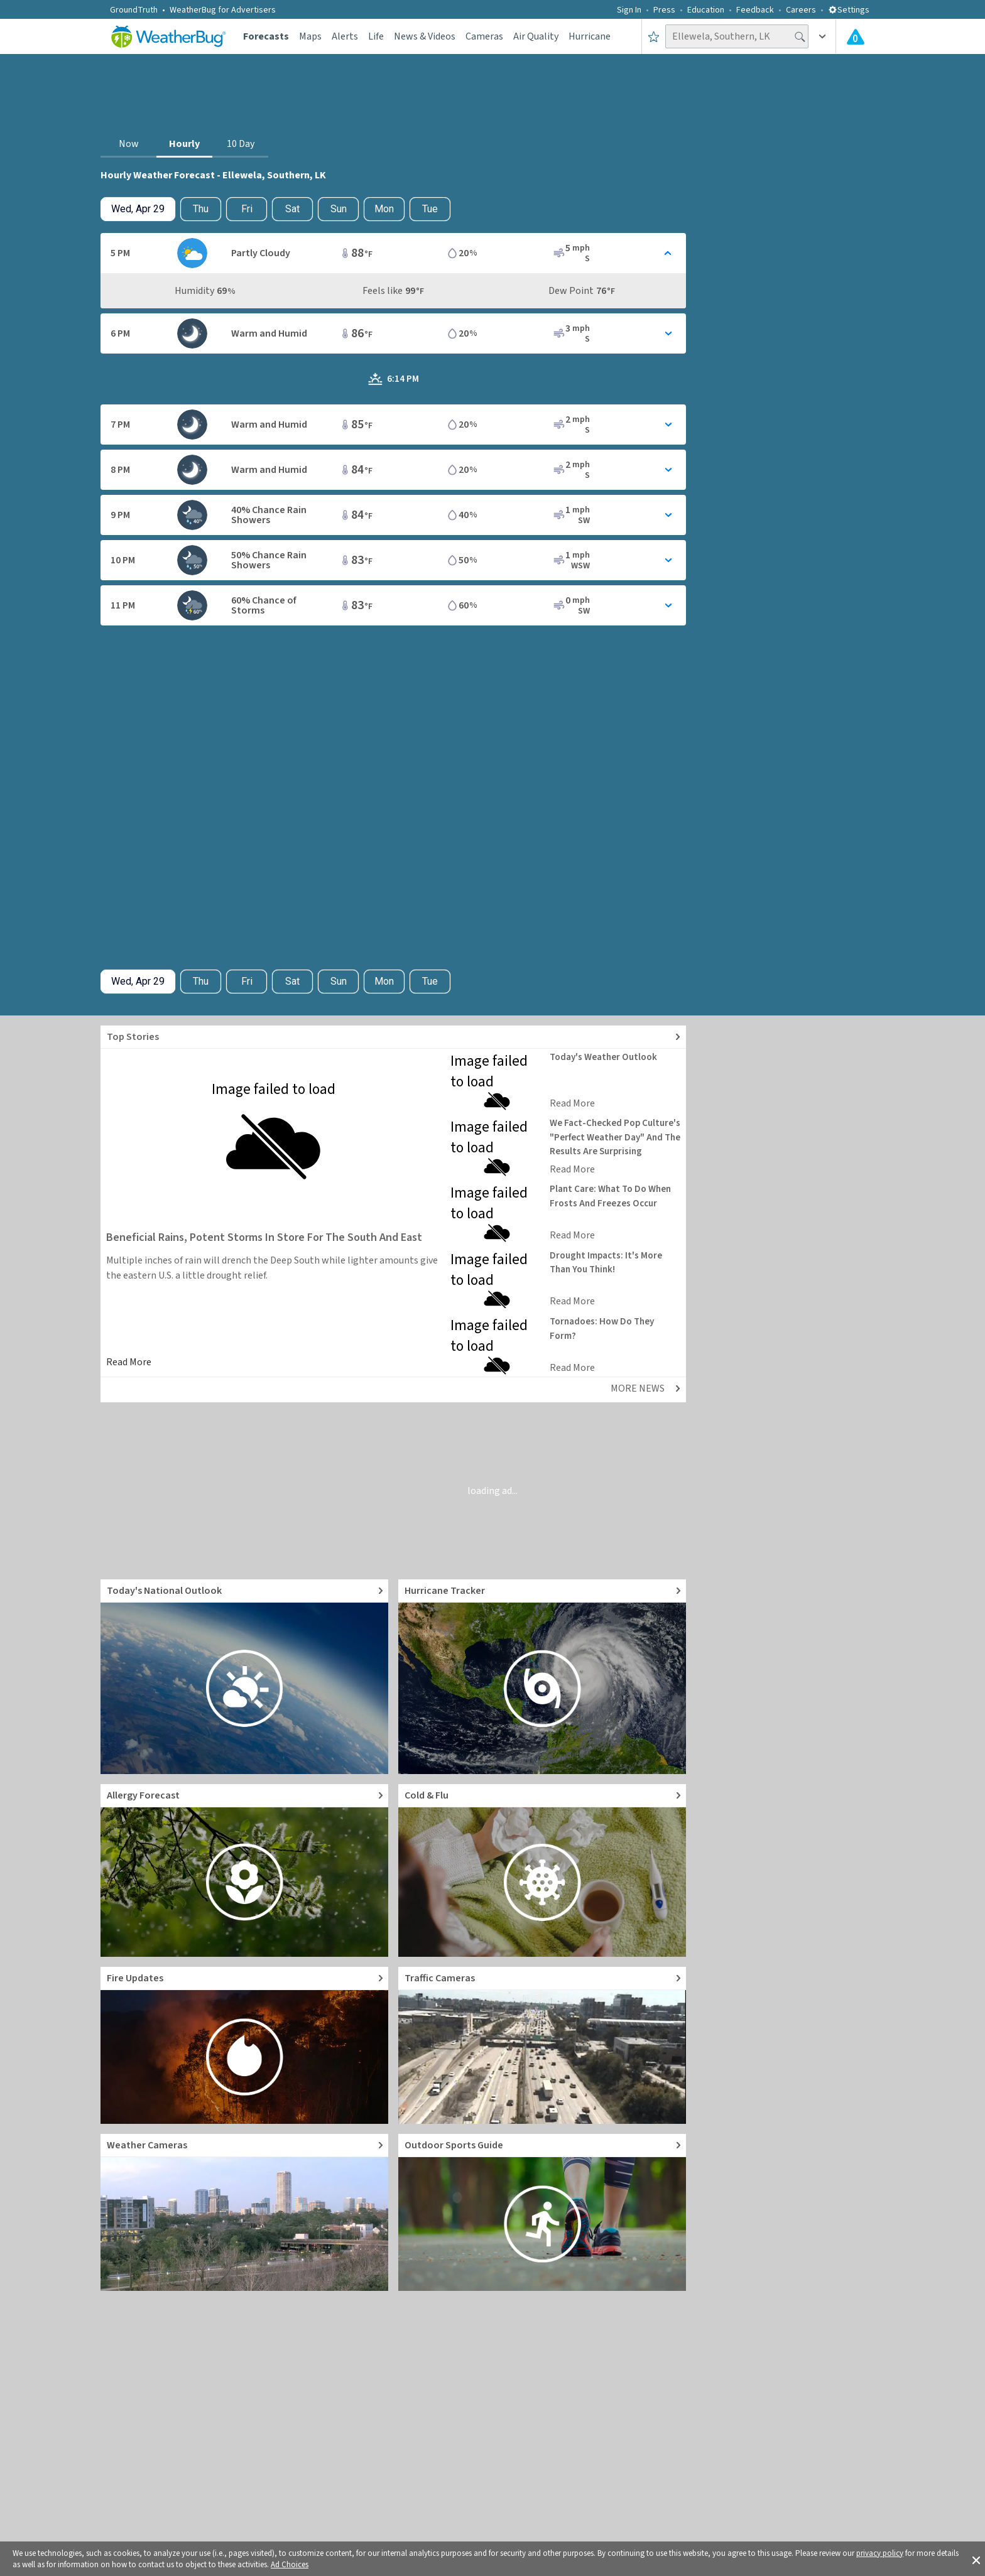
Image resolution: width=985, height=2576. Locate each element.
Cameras (484, 36)
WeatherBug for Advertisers (223, 10)
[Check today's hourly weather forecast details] (138, 209)
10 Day (240, 144)
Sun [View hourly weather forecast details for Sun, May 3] (338, 209)
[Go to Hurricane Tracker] (542, 1676)
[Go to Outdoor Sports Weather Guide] (542, 2212)
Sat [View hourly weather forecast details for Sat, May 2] (292, 209)
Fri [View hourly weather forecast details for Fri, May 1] (247, 209)
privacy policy (879, 2553)
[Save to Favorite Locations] (653, 36)
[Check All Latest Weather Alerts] (855, 36)
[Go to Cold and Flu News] (542, 1870)
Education (705, 10)
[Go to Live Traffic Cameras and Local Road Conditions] (542, 2045)
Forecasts (266, 36)
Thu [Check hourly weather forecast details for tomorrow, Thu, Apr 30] (201, 209)
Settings (848, 10)
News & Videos (424, 36)
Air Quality (535, 36)
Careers (801, 10)
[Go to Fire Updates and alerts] (244, 2045)
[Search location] (736, 36)
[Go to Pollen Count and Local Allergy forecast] (244, 1870)
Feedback (755, 10)
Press (664, 10)
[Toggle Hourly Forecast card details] (393, 253)
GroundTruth (134, 10)
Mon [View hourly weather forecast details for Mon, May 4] (384, 209)
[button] (976, 2559)
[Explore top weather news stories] (393, 1037)
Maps (310, 36)
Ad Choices (289, 2564)
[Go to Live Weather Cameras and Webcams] (244, 2212)
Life (376, 36)
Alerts (345, 36)
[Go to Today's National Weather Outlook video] (244, 1676)
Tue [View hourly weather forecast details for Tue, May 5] (430, 209)
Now (129, 144)
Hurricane (590, 36)
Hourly (184, 144)
